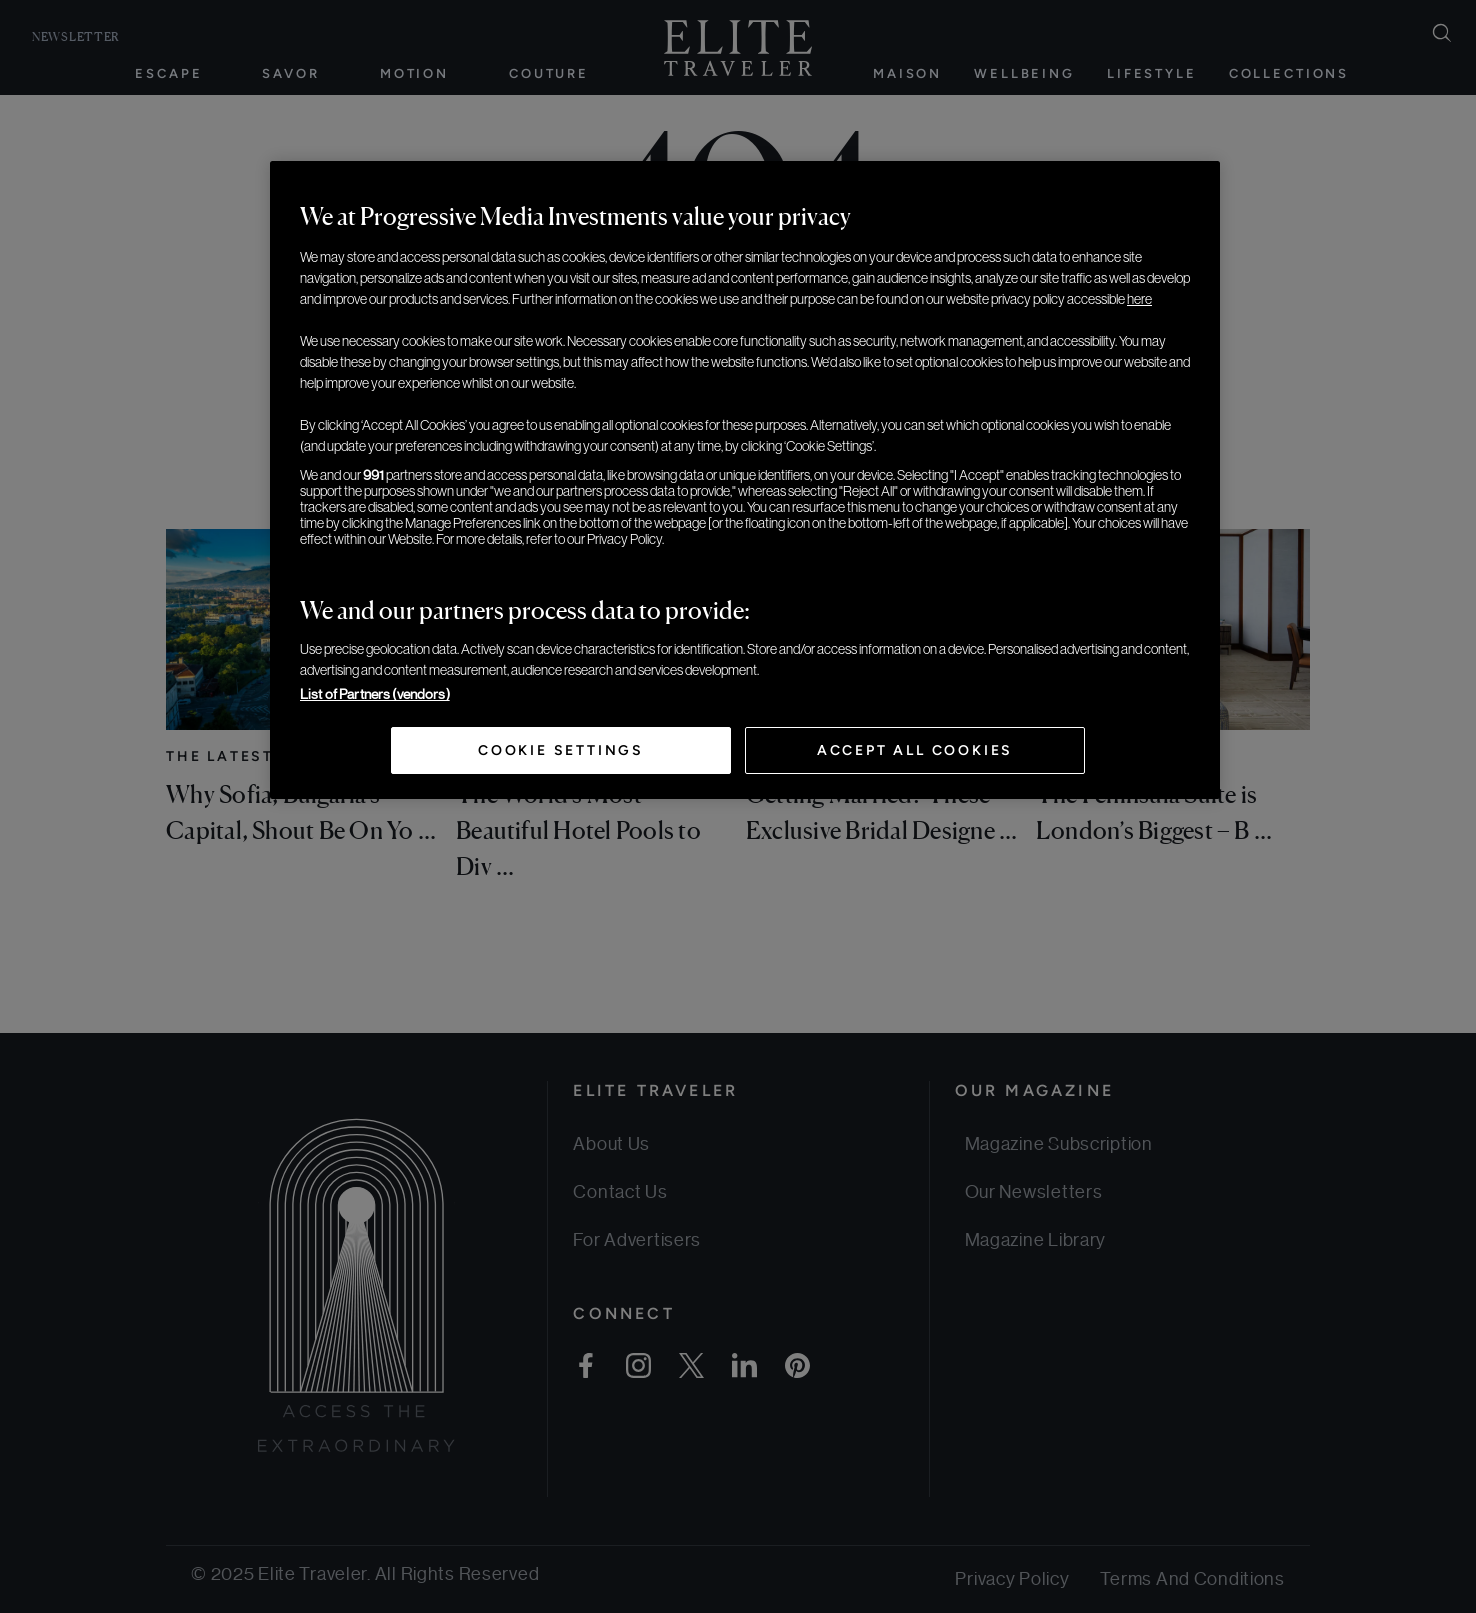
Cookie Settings (561, 750)
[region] (745, 480)
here (1139, 299)
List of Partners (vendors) (375, 694)
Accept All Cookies (915, 750)
